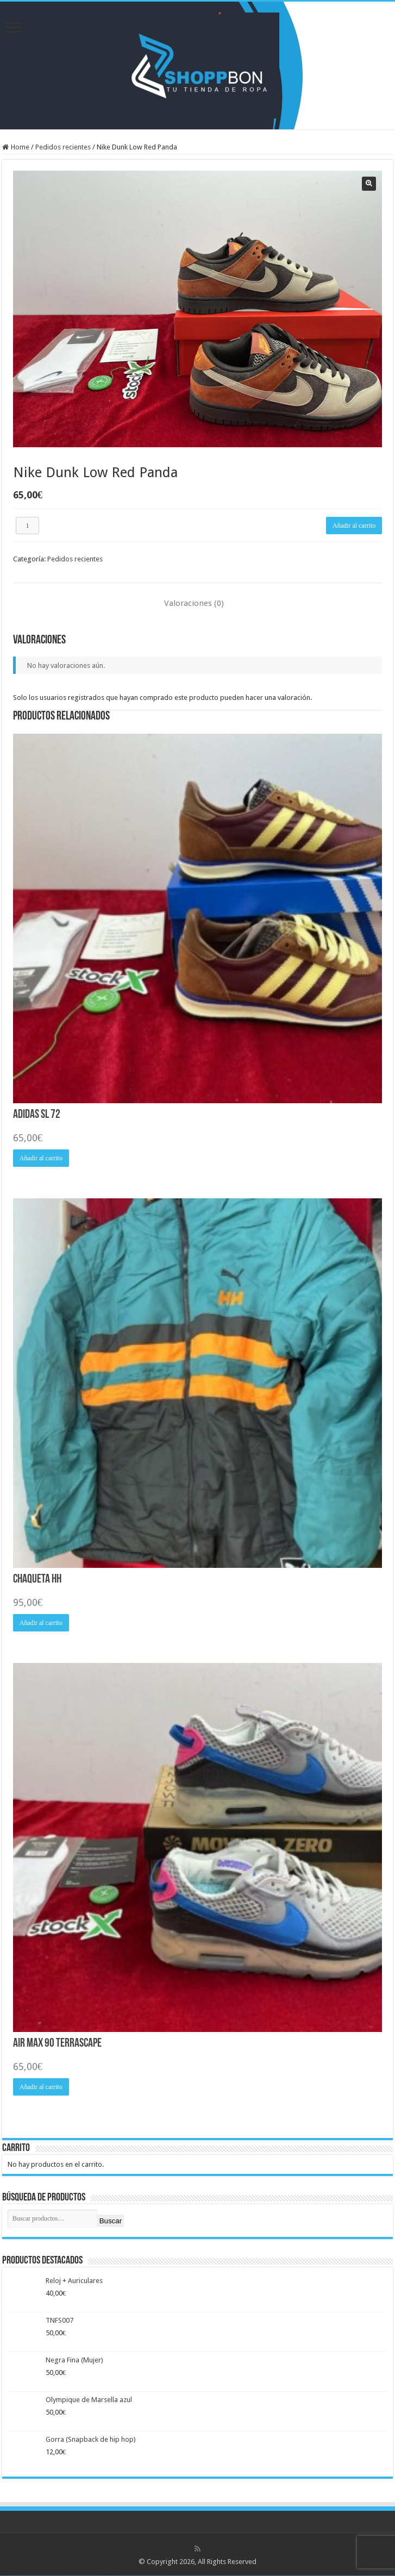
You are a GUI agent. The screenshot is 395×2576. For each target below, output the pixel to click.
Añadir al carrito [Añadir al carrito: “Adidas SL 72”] (41, 1158)
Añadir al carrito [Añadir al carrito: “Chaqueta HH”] (41, 1623)
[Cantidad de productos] (28, 525)
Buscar (110, 2221)
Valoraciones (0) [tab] (194, 603)
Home (20, 147)
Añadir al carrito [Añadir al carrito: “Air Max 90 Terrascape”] (41, 2087)
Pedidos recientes (63, 147)
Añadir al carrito (354, 525)
